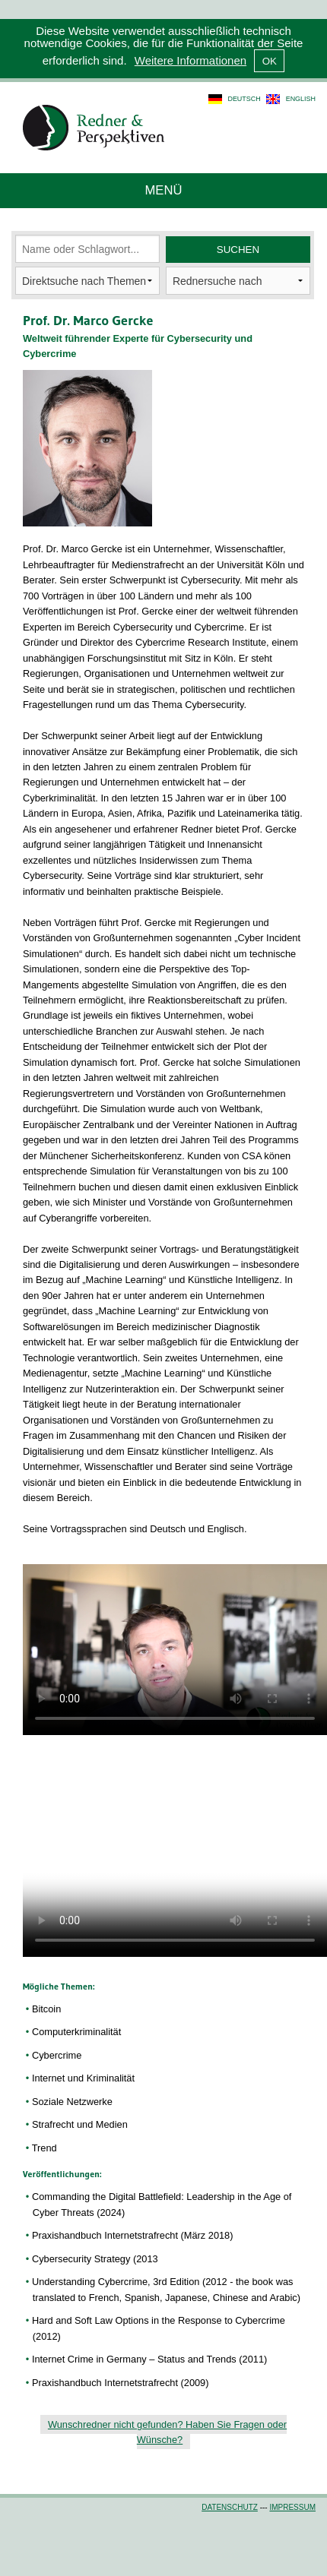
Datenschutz (230, 2507)
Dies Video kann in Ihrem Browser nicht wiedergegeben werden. (175, 1649)
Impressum (292, 2507)
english (301, 99)
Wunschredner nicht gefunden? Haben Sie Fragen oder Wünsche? (167, 2432)
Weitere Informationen (190, 60)
